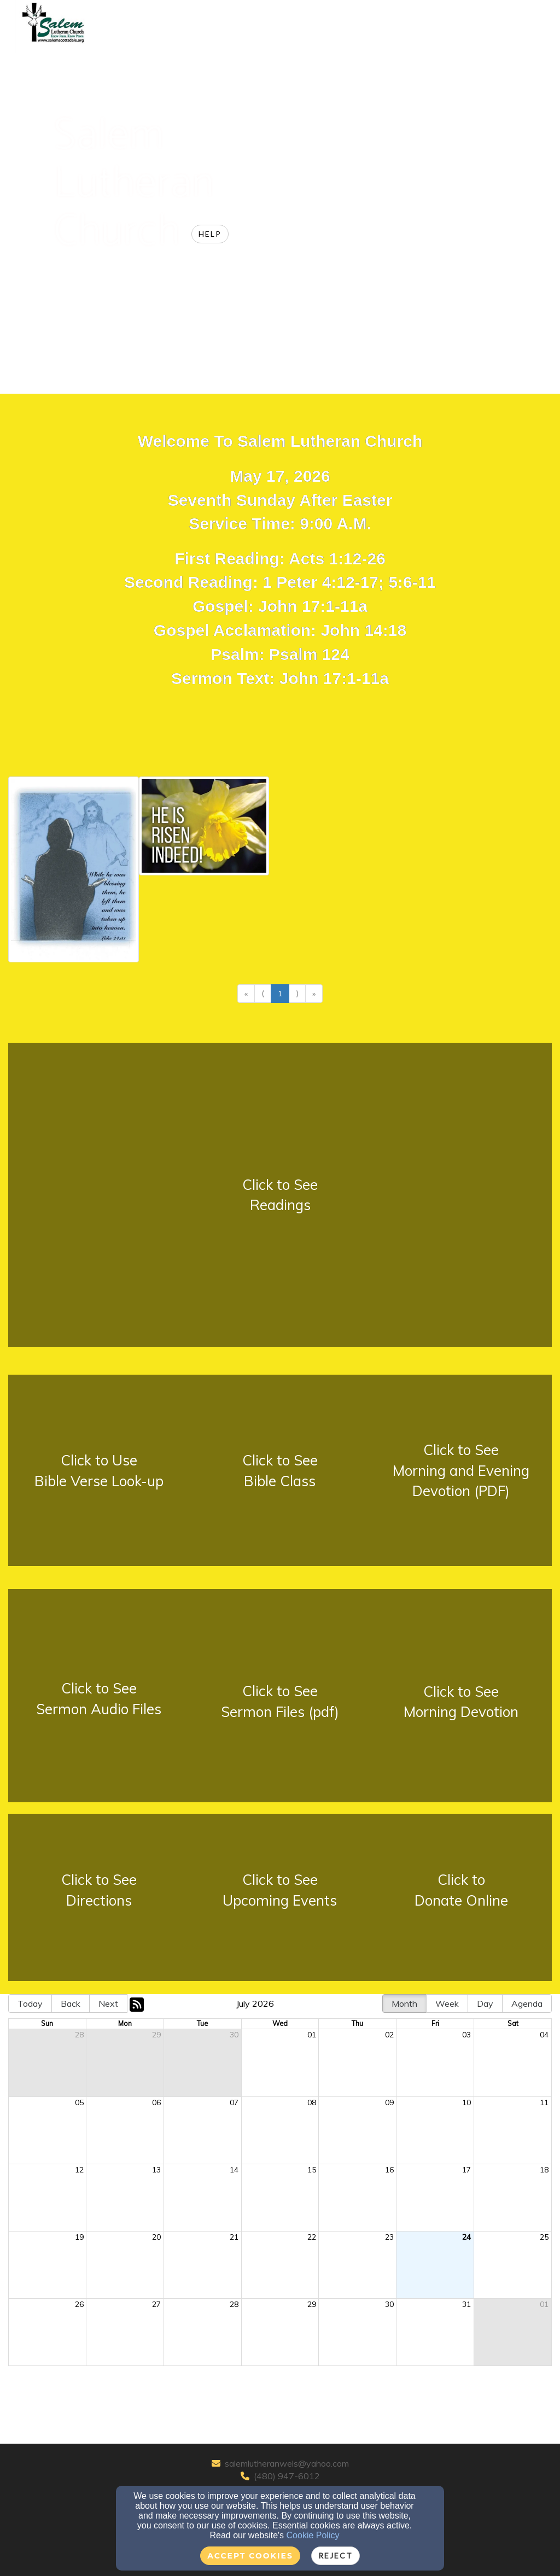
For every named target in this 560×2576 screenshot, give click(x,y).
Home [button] (90, 70)
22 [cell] (311, 2237)
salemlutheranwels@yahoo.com (287, 2463)
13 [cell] (156, 2170)
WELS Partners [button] (455, 70)
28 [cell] (79, 2035)
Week (447, 2003)
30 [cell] (234, 2035)
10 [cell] (466, 2102)
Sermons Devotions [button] (225, 70)
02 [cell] (389, 2035)
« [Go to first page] (246, 993)
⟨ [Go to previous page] (262, 993)
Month (404, 2003)
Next (108, 2003)
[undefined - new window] (280, 1195)
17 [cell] (466, 2170)
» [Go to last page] (314, 993)
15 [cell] (311, 2170)
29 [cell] (156, 2035)
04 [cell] (544, 2035)
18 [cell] (544, 2170)
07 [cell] (234, 2102)
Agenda (526, 2003)
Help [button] (210, 233)
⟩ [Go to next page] (297, 993)
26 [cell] (79, 2304)
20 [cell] (156, 2237)
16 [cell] (389, 2170)
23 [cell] (389, 2237)
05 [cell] (79, 2102)
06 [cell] (156, 2102)
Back (70, 2003)
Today (30, 2003)
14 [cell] (234, 2170)
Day (485, 2003)
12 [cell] (79, 2170)
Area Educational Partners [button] (345, 70)
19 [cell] (79, 2237)
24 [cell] (466, 2237)
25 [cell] (544, 2237)
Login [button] (516, 70)
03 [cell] (466, 2035)
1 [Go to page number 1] (280, 993)
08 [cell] (311, 2102)
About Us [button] (143, 70)
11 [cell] (544, 2102)
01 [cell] (311, 2035)
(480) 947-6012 (287, 2475)
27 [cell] (156, 2304)
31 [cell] (466, 2304)
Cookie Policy (313, 2535)
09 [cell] (389, 2102)
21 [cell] (234, 2237)
